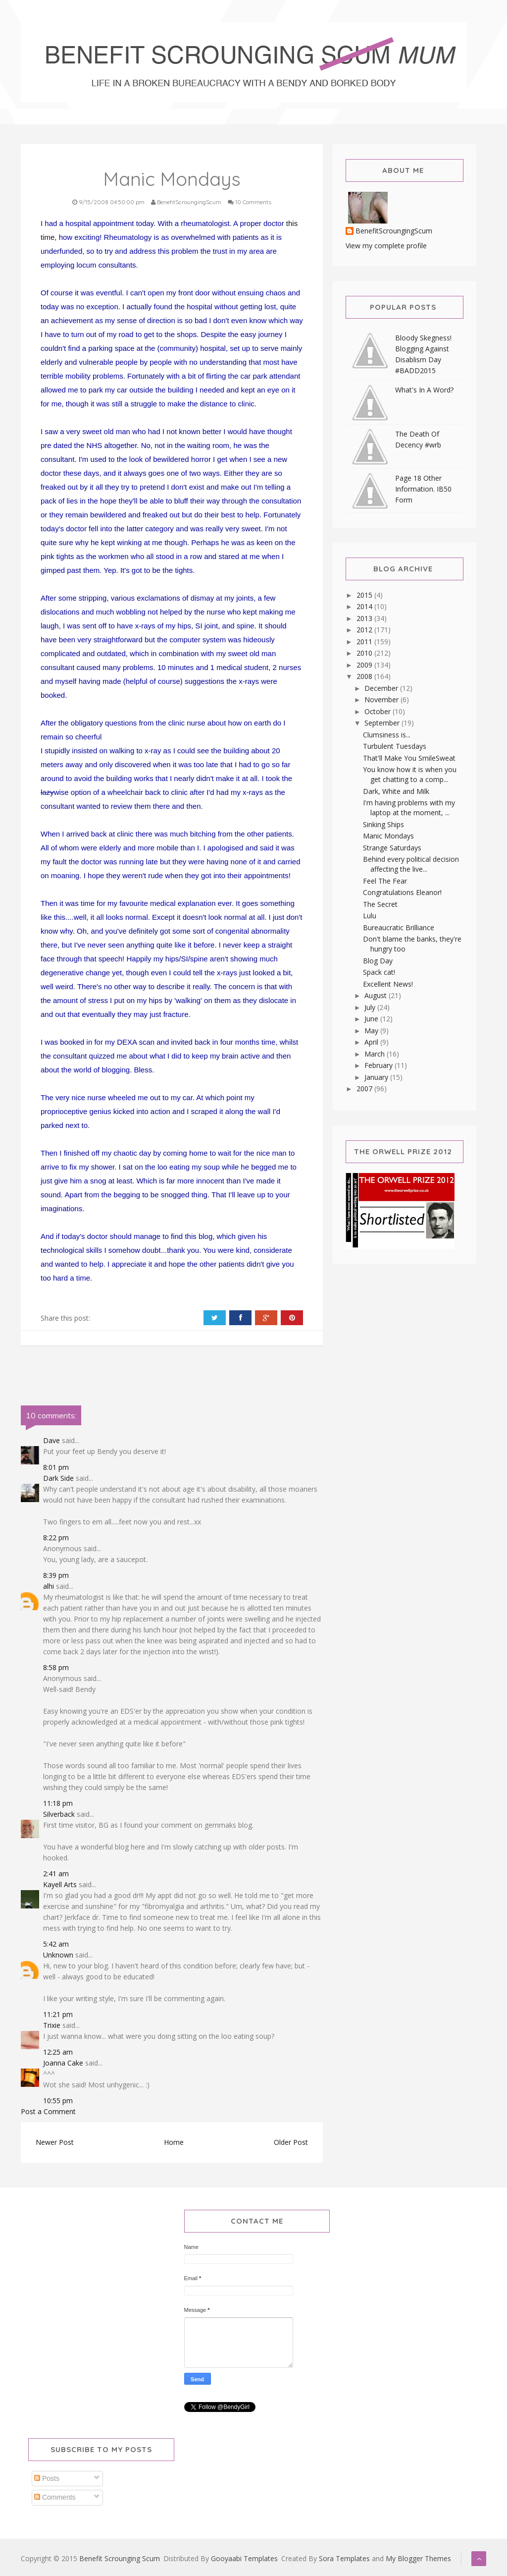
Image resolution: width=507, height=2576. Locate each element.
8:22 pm (56, 1537)
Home (174, 2142)
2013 (365, 618)
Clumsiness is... (386, 734)
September (383, 723)
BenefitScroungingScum (393, 231)
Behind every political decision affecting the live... (411, 864)
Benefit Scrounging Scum (119, 2558)
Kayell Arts (60, 1884)
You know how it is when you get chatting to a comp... (409, 774)
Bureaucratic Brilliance (398, 927)
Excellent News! (388, 984)
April (372, 1042)
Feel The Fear (385, 881)
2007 (365, 1088)
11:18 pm (58, 1803)
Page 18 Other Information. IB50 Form (423, 488)
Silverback (59, 1814)
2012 (365, 629)
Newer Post (55, 2142)
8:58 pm (56, 1667)
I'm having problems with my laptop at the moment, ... (409, 807)
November (382, 699)
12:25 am (58, 2052)
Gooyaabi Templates (244, 2558)
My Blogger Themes (418, 2558)
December (382, 688)
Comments (55, 2497)
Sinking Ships (383, 824)
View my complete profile (386, 245)
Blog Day (378, 960)
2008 (365, 676)
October (378, 711)
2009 (365, 665)
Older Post (291, 2142)
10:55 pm (58, 2100)
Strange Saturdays (392, 847)
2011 (365, 641)
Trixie (51, 2025)
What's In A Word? (424, 389)
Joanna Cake (63, 2063)
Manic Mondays (388, 835)
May (372, 1030)
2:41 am (56, 1873)
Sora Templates (344, 2558)
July (370, 1007)
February (379, 1065)
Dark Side (58, 1478)
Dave (51, 1440)
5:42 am (56, 1944)
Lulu (369, 915)
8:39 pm (56, 1575)
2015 (365, 595)
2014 (365, 606)
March (375, 1054)
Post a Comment (48, 2111)
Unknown (58, 1955)
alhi (48, 1586)
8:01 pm (56, 1467)
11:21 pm (58, 2014)
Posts (46, 2478)
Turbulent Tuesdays (394, 746)
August (376, 995)
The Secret (380, 904)
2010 (365, 653)
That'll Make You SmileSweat (409, 758)
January (377, 1077)
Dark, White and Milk (396, 791)
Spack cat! (379, 972)
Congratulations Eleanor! (402, 892)
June (372, 1018)
